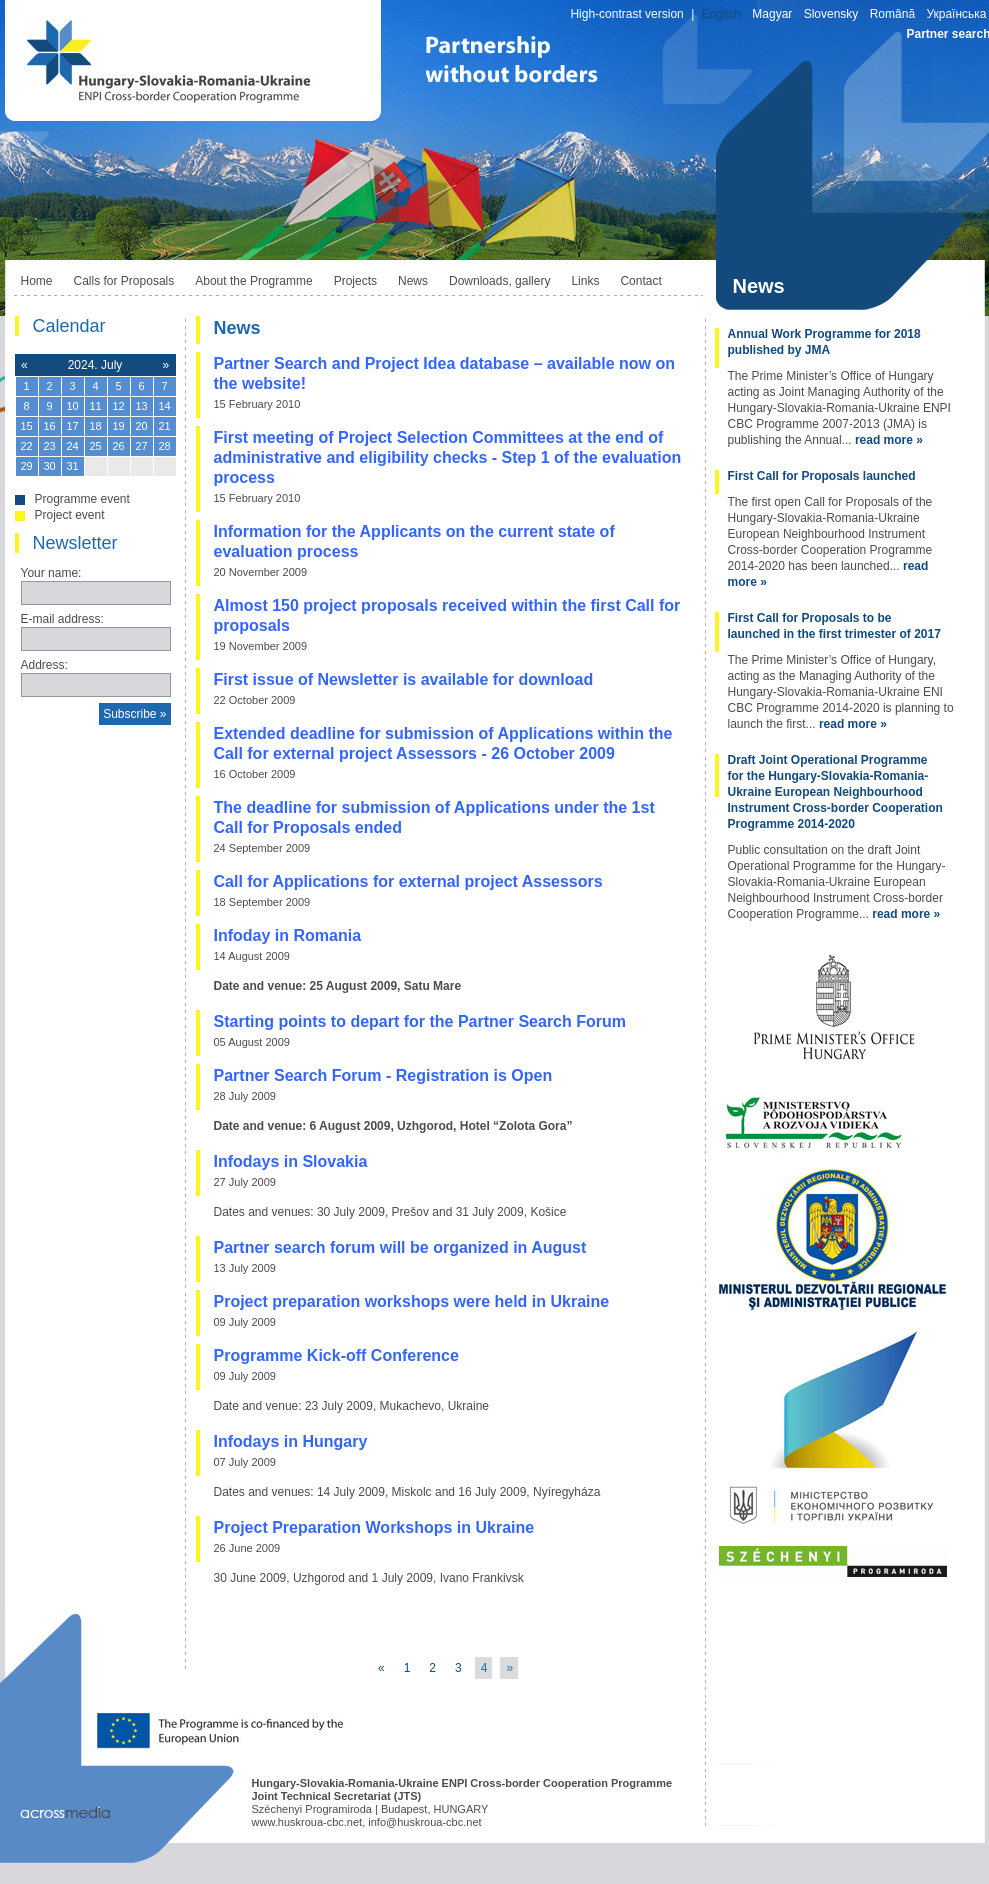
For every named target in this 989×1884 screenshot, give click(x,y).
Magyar (772, 14)
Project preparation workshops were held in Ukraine (412, 1301)
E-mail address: (62, 619)
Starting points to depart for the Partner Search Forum (420, 1021)
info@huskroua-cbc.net (424, 1822)
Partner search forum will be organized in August (400, 1247)
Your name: (51, 573)
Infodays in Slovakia (291, 1161)
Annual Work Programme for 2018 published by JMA (824, 342)
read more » (889, 440)
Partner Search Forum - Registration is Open (383, 1075)
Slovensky (831, 14)
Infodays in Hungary (291, 1441)
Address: (44, 665)
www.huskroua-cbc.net (307, 1822)
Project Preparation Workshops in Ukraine (374, 1527)
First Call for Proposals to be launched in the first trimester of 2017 (834, 626)
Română (892, 14)
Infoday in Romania (288, 935)
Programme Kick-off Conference (336, 1355)
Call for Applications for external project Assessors (408, 881)
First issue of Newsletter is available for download (404, 679)
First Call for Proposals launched (822, 476)
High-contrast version (626, 14)
